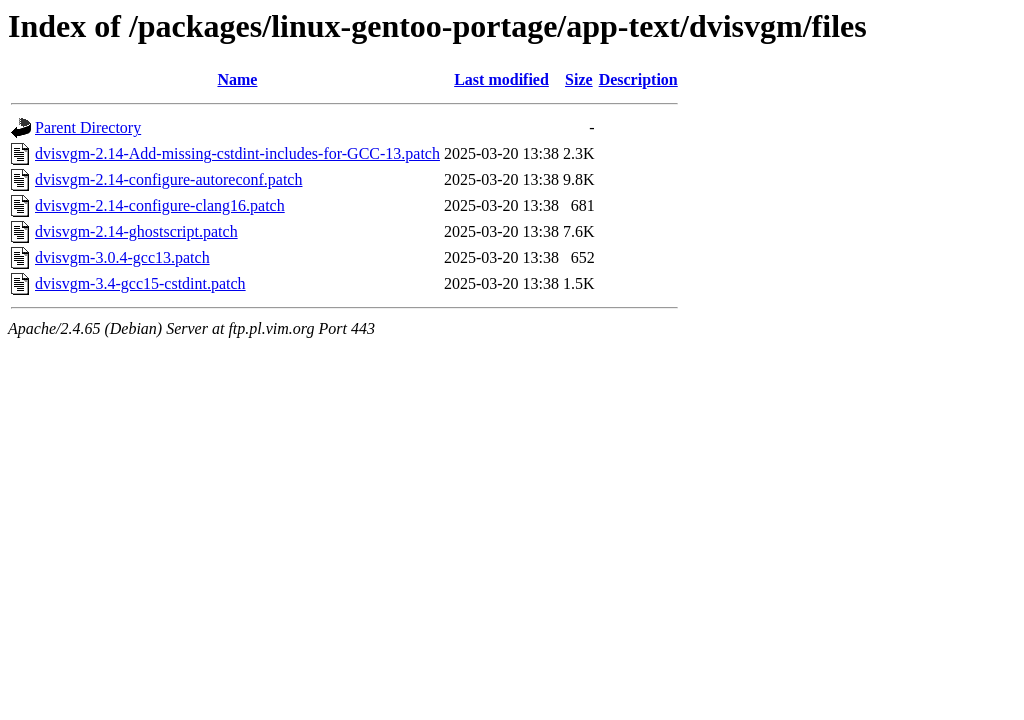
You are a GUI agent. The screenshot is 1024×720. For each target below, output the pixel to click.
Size (579, 79)
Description (638, 79)
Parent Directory (88, 127)
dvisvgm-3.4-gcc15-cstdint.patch (140, 283)
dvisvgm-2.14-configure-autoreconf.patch (168, 179)
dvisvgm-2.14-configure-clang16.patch (160, 205)
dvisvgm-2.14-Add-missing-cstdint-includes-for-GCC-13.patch (237, 153)
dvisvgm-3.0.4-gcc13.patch (122, 257)
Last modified (501, 79)
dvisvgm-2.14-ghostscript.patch (136, 231)
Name (237, 79)
